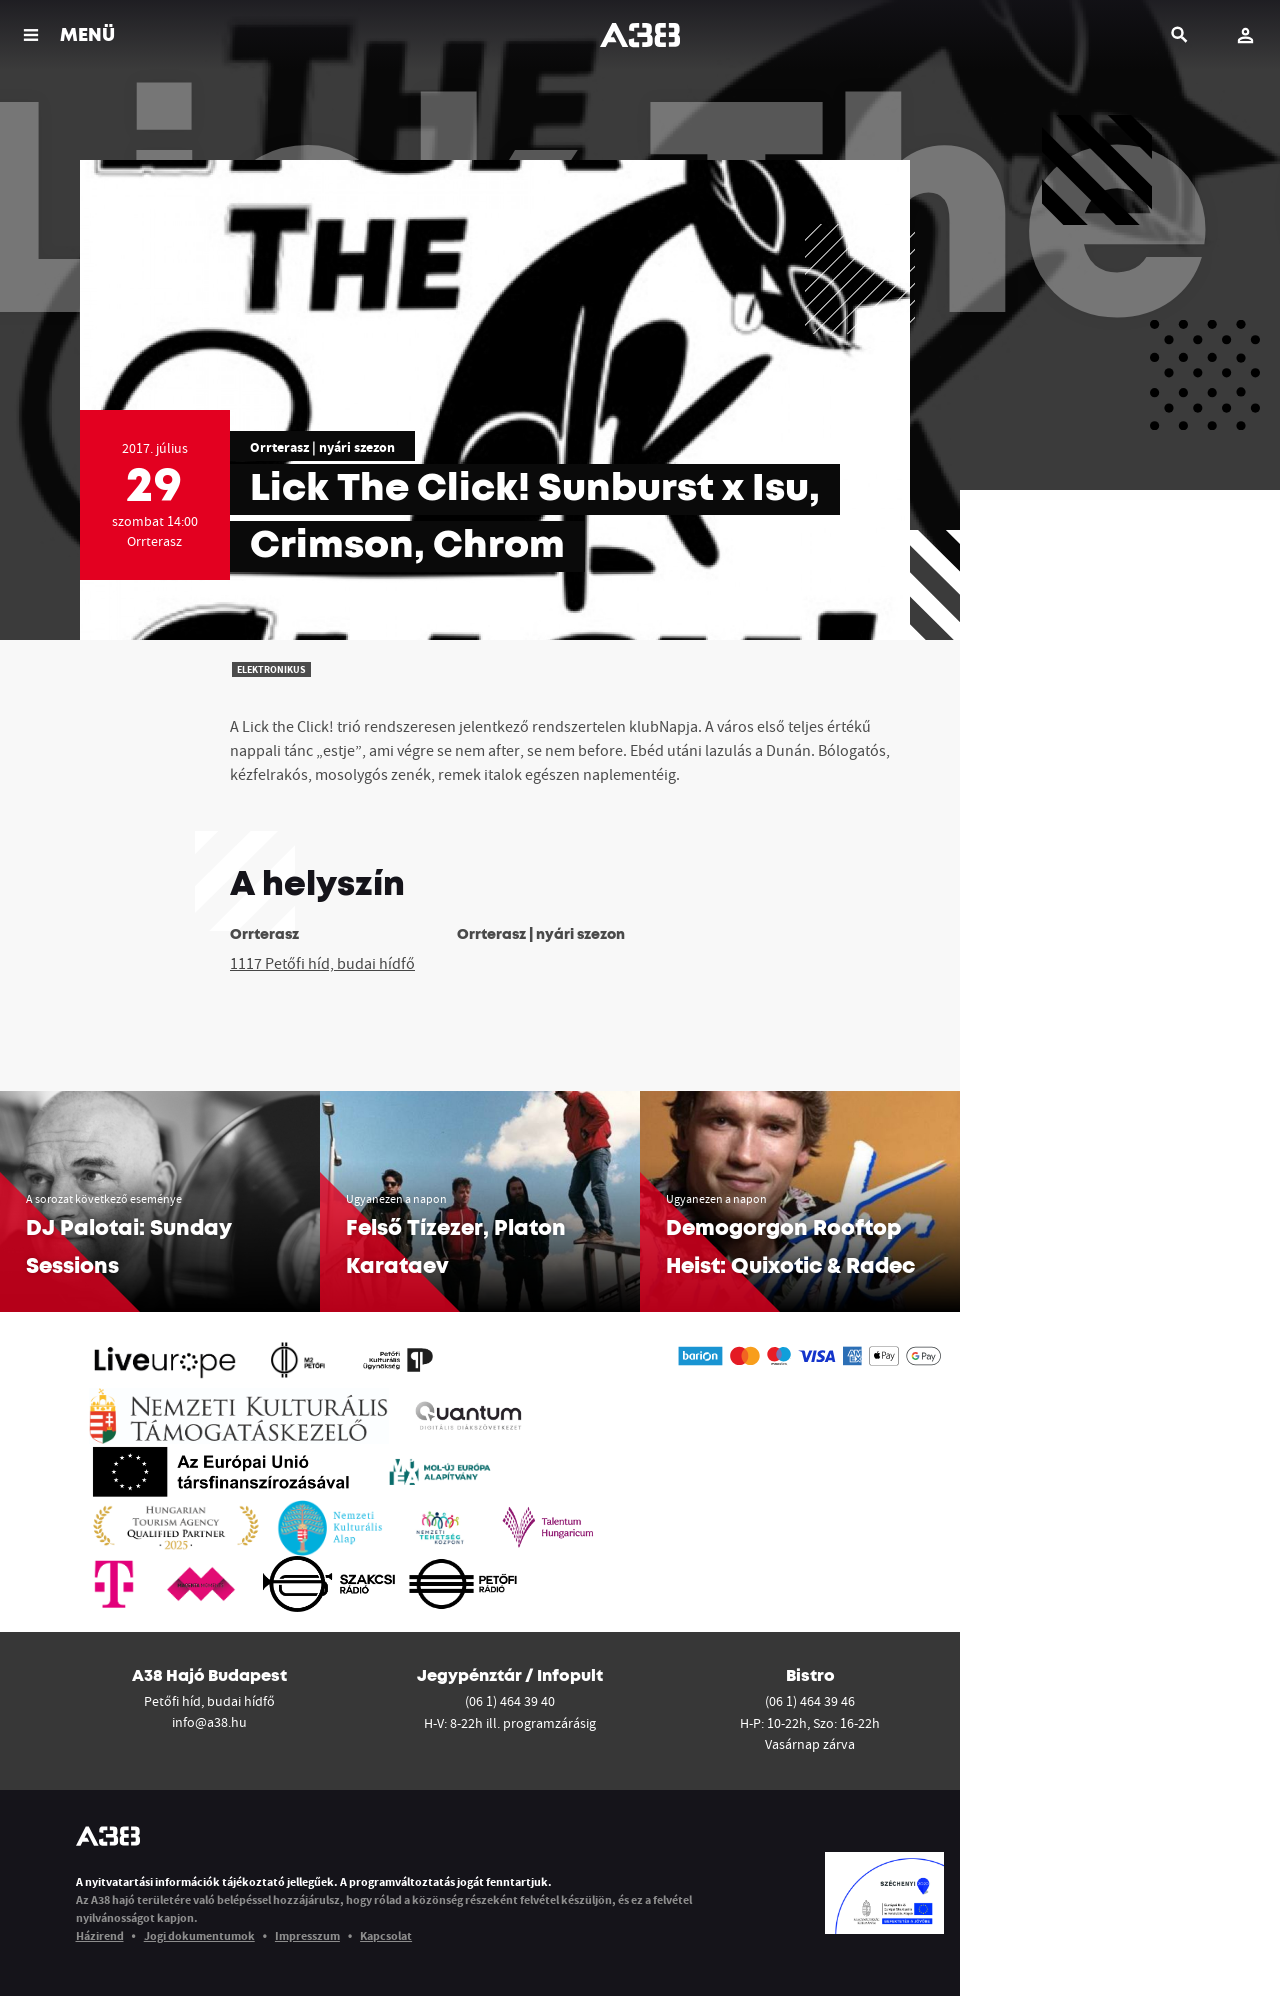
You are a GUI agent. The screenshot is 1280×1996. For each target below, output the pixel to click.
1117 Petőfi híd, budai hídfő (322, 963)
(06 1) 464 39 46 (810, 1701)
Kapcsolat (386, 1935)
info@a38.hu (209, 1722)
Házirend (100, 1935)
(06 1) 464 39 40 (510, 1701)
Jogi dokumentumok (199, 1935)
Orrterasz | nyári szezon (322, 447)
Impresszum (307, 1935)
